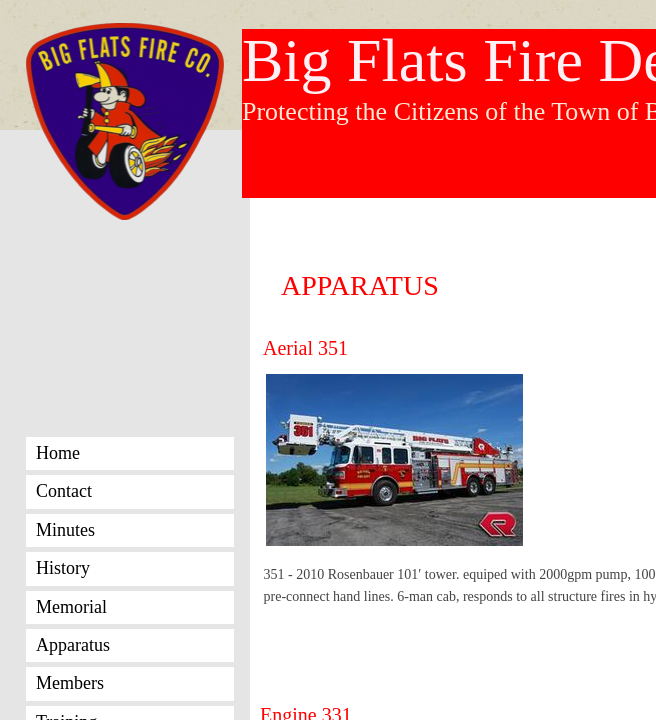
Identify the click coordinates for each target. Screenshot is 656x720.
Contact (64, 491)
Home (58, 453)
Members (70, 683)
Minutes (65, 530)
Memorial (71, 607)
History (63, 568)
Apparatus (73, 645)
